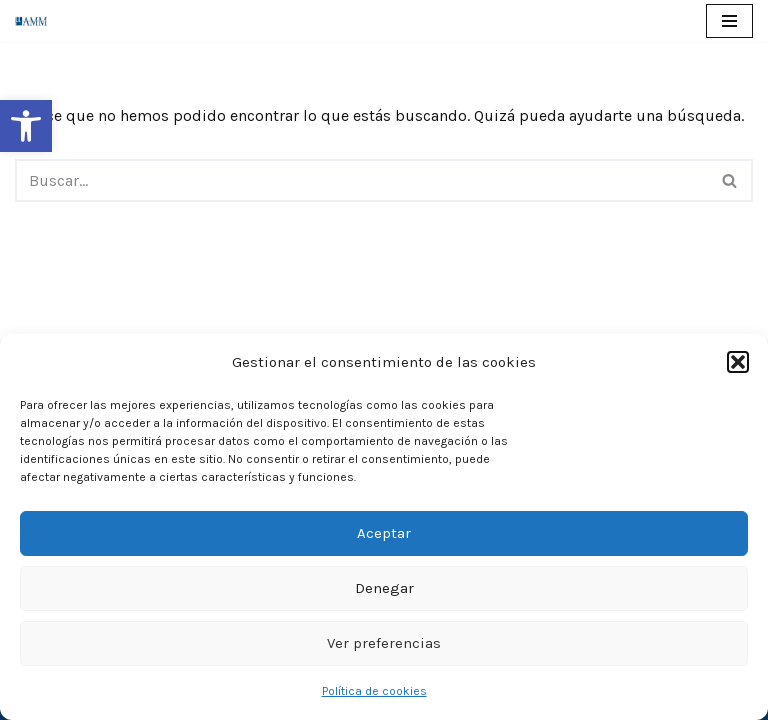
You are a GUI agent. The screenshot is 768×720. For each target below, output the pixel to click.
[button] (26, 126)
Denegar (384, 588)
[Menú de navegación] (729, 21)
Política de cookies (374, 691)
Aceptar (384, 533)
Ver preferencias (384, 643)
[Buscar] (361, 180)
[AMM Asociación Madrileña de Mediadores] (36, 20)
